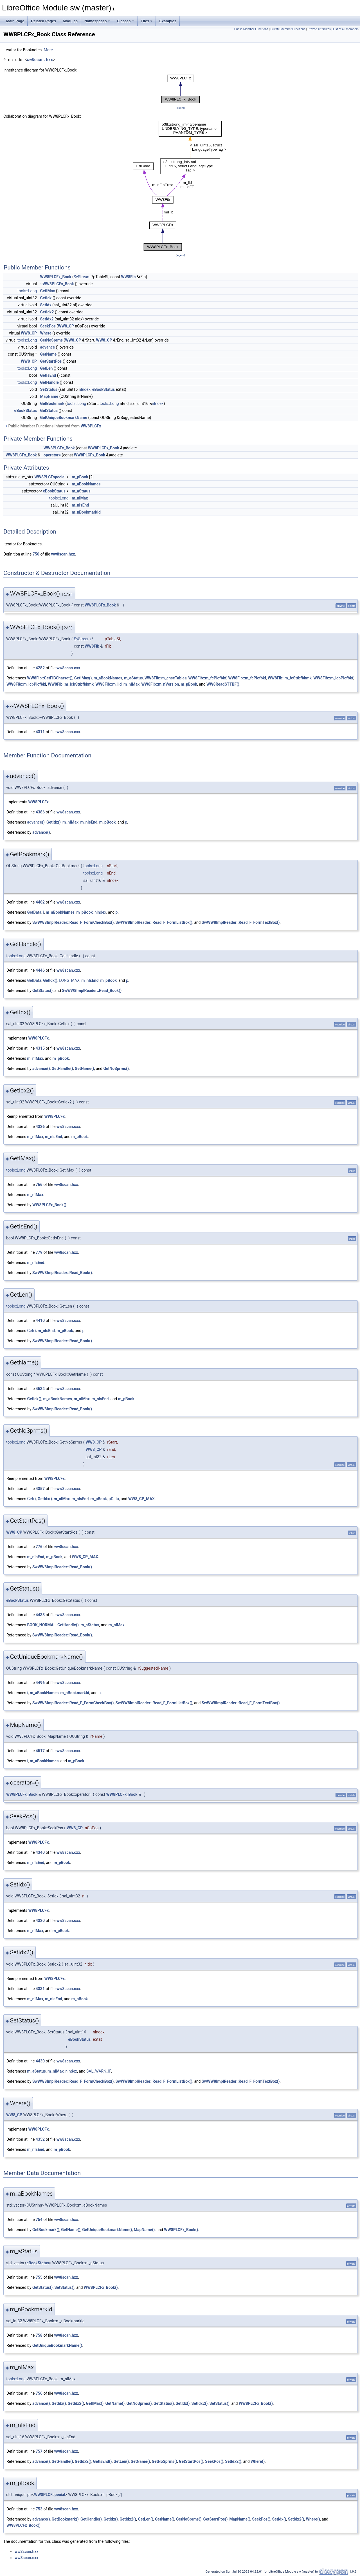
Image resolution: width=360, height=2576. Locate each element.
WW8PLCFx (91, 426)
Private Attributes (319, 29)
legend (180, 107)
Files (147, 21)
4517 (40, 1750)
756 (39, 2393)
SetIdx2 (47, 319)
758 (39, 2335)
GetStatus (49, 410)
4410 (40, 1320)
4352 (40, 2139)
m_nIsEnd (80, 505)
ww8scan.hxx (40, 60)
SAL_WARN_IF (98, 2071)
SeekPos (48, 326)
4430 (40, 2061)
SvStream (82, 277)
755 (39, 2277)
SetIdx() (183, 2403)
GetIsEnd (48, 375)
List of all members (346, 29)
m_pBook (80, 477)
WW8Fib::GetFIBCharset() (49, 678)
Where (45, 333)
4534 (40, 1388)
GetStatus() (42, 990)
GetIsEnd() (102, 2461)
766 (39, 1184)
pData (114, 1498)
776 (39, 1546)
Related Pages (43, 21)
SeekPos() (214, 2461)
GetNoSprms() (116, 1068)
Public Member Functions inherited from (53, 426)
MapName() (144, 2229)
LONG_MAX (69, 980)
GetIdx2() (76, 2403)
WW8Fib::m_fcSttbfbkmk (290, 678)
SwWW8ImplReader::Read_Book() (92, 990)
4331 (40, 1988)
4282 (40, 668)
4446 (40, 970)
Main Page (15, 21)
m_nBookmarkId (86, 512)
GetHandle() (62, 1068)
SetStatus (49, 389)
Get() (31, 1330)
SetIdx (45, 305)
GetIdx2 (47, 312)
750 (36, 554)
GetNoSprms (51, 340)
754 (39, 2219)
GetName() (84, 1068)
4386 (40, 812)
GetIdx (46, 298)
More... (50, 50)
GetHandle (49, 382)
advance (47, 347)
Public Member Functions (251, 29)
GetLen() (121, 2461)
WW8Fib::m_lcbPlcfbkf (333, 678)
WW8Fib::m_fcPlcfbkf (207, 678)
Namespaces (97, 21)
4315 (40, 1048)
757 (39, 2451)
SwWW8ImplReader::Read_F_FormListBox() (154, 922)
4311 (40, 732)
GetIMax (47, 291)
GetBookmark (52, 403)
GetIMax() (83, 678)
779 (39, 1252)
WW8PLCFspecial (50, 477)
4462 (40, 902)
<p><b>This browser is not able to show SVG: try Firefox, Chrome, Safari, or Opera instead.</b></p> (180, 89)
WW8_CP (66, 326)
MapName (49, 396)
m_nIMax (80, 498)
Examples (167, 21)
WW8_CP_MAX (141, 1498)
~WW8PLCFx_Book (57, 284)
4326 (40, 1126)
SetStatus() (64, 2287)
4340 (40, 1852)
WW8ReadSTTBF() (222, 684)
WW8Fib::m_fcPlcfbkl (247, 678)
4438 (40, 1614)
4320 (40, 1920)
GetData (34, 912)
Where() (258, 2461)
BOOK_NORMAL (41, 1625)
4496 (40, 1682)
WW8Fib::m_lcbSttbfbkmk (71, 684)
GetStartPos (51, 361)
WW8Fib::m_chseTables (165, 678)
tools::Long (27, 291)
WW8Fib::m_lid (108, 684)
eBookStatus (103, 389)
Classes (125, 21)
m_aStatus (81, 491)
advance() (35, 822)
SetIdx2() (200, 2403)
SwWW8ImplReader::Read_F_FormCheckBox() (73, 922)
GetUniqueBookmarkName (63, 417)
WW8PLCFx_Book (55, 277)
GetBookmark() (45, 2229)
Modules (70, 21)
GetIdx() (53, 822)
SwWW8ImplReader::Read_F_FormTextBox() (241, 922)
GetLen (46, 368)
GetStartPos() (191, 2461)
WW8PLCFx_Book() (49, 1205)
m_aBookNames (86, 484)
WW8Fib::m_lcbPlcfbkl (26, 684)
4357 (40, 1488)
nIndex (85, 389)
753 (39, 2509)
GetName (48, 354)
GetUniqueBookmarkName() (107, 2229)
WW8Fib (128, 277)
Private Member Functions (288, 29)
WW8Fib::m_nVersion (160, 684)
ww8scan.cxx (68, 668)
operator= (52, 455)
